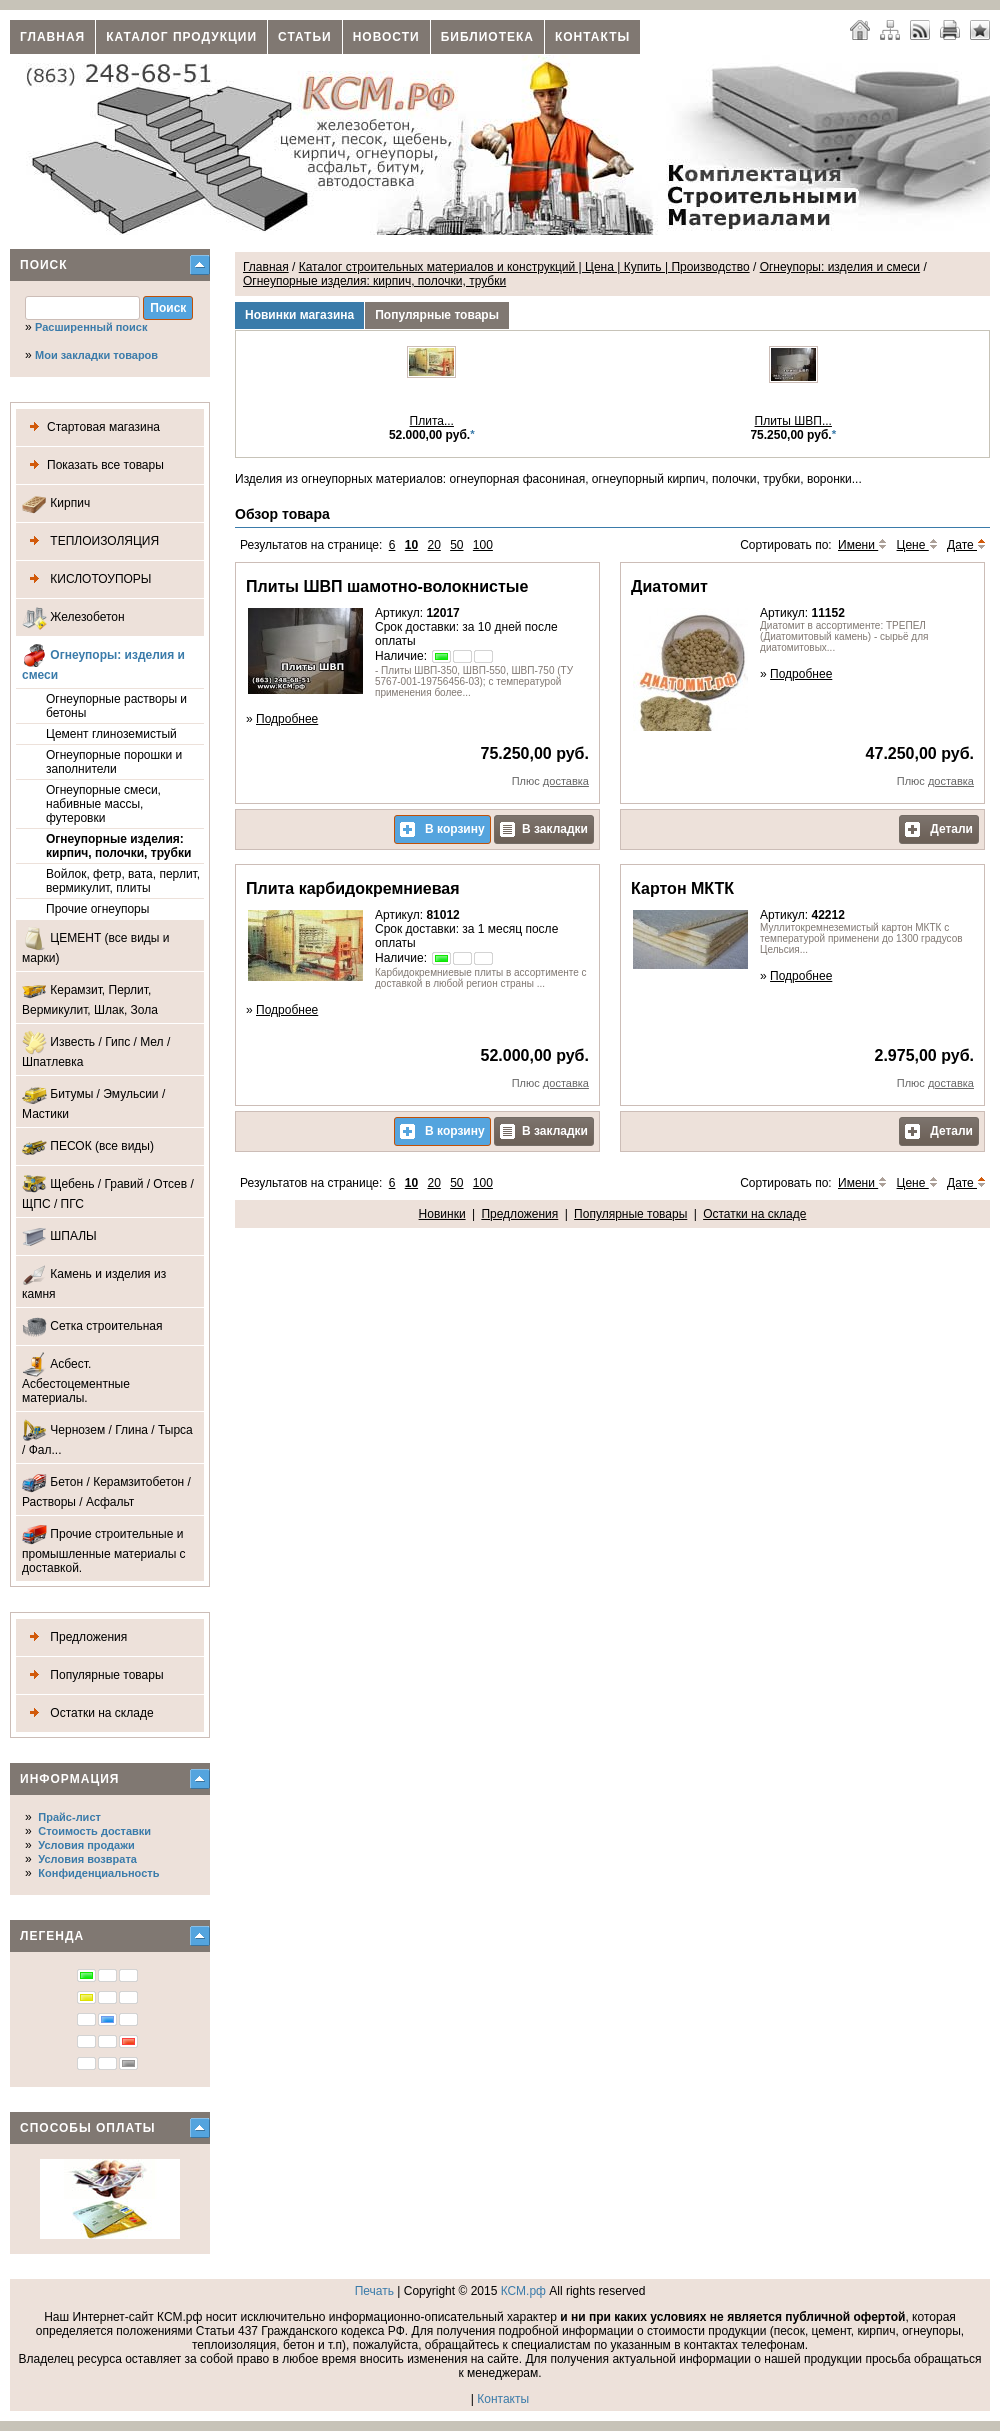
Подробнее (287, 719)
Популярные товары (93, 1675)
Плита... (432, 421)
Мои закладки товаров (96, 355)
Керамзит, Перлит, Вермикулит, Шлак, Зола (90, 997)
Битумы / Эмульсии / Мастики (93, 1101)
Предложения (74, 1637)
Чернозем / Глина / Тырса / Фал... (107, 1437)
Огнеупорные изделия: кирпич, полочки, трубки (118, 846)
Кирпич (56, 503)
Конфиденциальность (98, 1873)
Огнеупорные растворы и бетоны (116, 706)
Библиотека (487, 37)
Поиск (44, 265)
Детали (939, 829)
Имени (862, 545)
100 (483, 545)
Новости (386, 37)
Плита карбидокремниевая (353, 888)
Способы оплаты (88, 2128)
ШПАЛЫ (59, 1236)
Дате (966, 545)
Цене (917, 545)
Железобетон (73, 617)
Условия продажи (86, 1845)
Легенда (52, 1936)
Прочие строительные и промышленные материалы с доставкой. (104, 1548)
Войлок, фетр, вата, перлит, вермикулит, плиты (123, 881)
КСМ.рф (523, 2291)
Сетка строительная (92, 1326)
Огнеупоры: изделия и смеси (103, 662)
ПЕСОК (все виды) (88, 1146)
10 (411, 545)
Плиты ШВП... (793, 421)
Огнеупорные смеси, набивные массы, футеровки (103, 804)
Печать (374, 2291)
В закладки (544, 829)
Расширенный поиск (91, 327)
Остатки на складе (88, 1713)
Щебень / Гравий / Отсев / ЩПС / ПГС (108, 1191)
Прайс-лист (69, 1817)
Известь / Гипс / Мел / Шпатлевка (96, 1049)
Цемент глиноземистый (111, 734)
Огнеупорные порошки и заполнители (114, 762)
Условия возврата (87, 1859)
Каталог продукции (181, 37)
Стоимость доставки (94, 1831)
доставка (566, 781)
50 (456, 545)
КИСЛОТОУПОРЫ (87, 579)
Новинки (442, 1214)
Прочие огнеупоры (97, 909)
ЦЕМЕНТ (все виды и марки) (96, 945)
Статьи (305, 37)
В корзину (442, 829)
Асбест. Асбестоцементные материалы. (76, 1378)
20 (433, 545)
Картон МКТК (682, 888)
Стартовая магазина (91, 427)
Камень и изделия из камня (94, 1281)
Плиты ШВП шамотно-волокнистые (387, 586)
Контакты (592, 37)
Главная (52, 37)
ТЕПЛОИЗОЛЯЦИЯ (90, 541)
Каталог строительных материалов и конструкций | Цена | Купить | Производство (524, 267)
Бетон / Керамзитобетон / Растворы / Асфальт (106, 1489)
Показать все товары (93, 465)
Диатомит (669, 586)
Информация (69, 1779)
